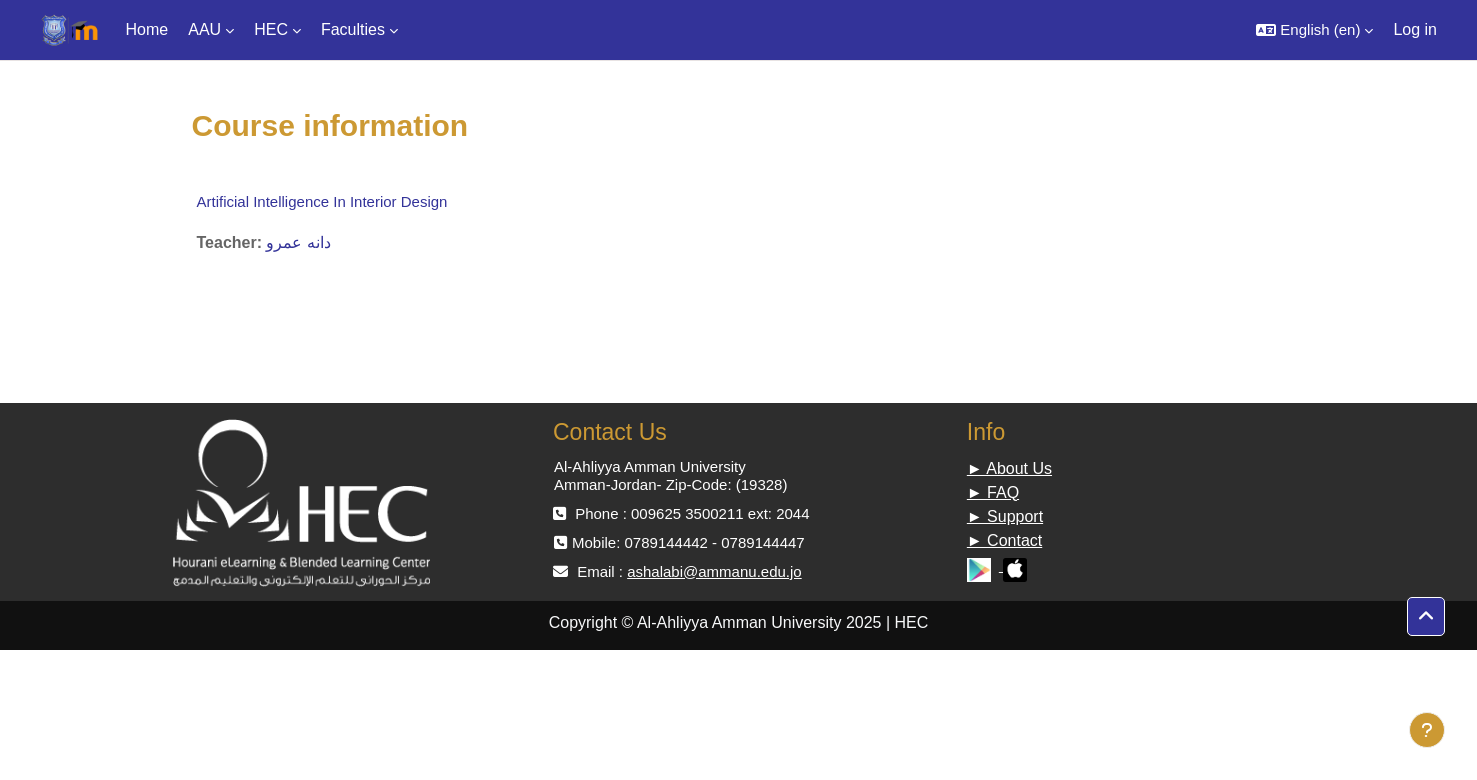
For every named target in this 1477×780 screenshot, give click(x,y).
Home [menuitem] (147, 29)
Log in (1415, 29)
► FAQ (993, 492)
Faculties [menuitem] (353, 29)
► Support (1005, 516)
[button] (1314, 30)
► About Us (1009, 468)
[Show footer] (1427, 730)
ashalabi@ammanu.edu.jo (714, 571)
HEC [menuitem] (271, 29)
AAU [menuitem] (204, 29)
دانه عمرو (298, 242)
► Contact (1004, 540)
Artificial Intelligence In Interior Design (322, 201)
